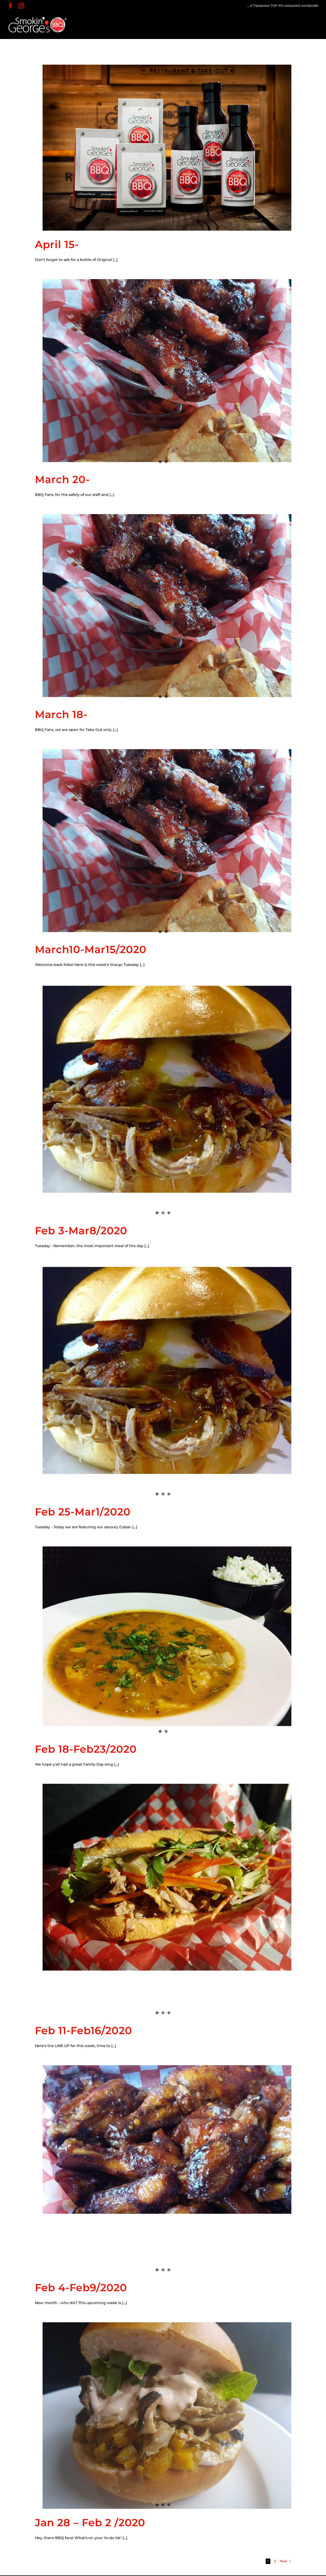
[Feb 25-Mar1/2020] (167, 1369)
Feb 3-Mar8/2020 (81, 1230)
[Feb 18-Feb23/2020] (167, 1636)
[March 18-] (167, 605)
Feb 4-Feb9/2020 (81, 2287)
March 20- (62, 479)
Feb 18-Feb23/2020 (86, 1749)
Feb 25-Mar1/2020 (83, 1511)
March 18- (61, 714)
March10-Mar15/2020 (90, 949)
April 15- (57, 244)
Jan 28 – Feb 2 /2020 (90, 2522)
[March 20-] (167, 370)
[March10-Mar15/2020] (167, 840)
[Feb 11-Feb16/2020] (167, 1877)
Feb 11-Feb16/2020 (83, 2030)
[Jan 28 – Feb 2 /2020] (167, 2415)
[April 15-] (167, 148)
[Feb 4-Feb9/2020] (167, 2139)
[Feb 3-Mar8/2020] (167, 1088)
